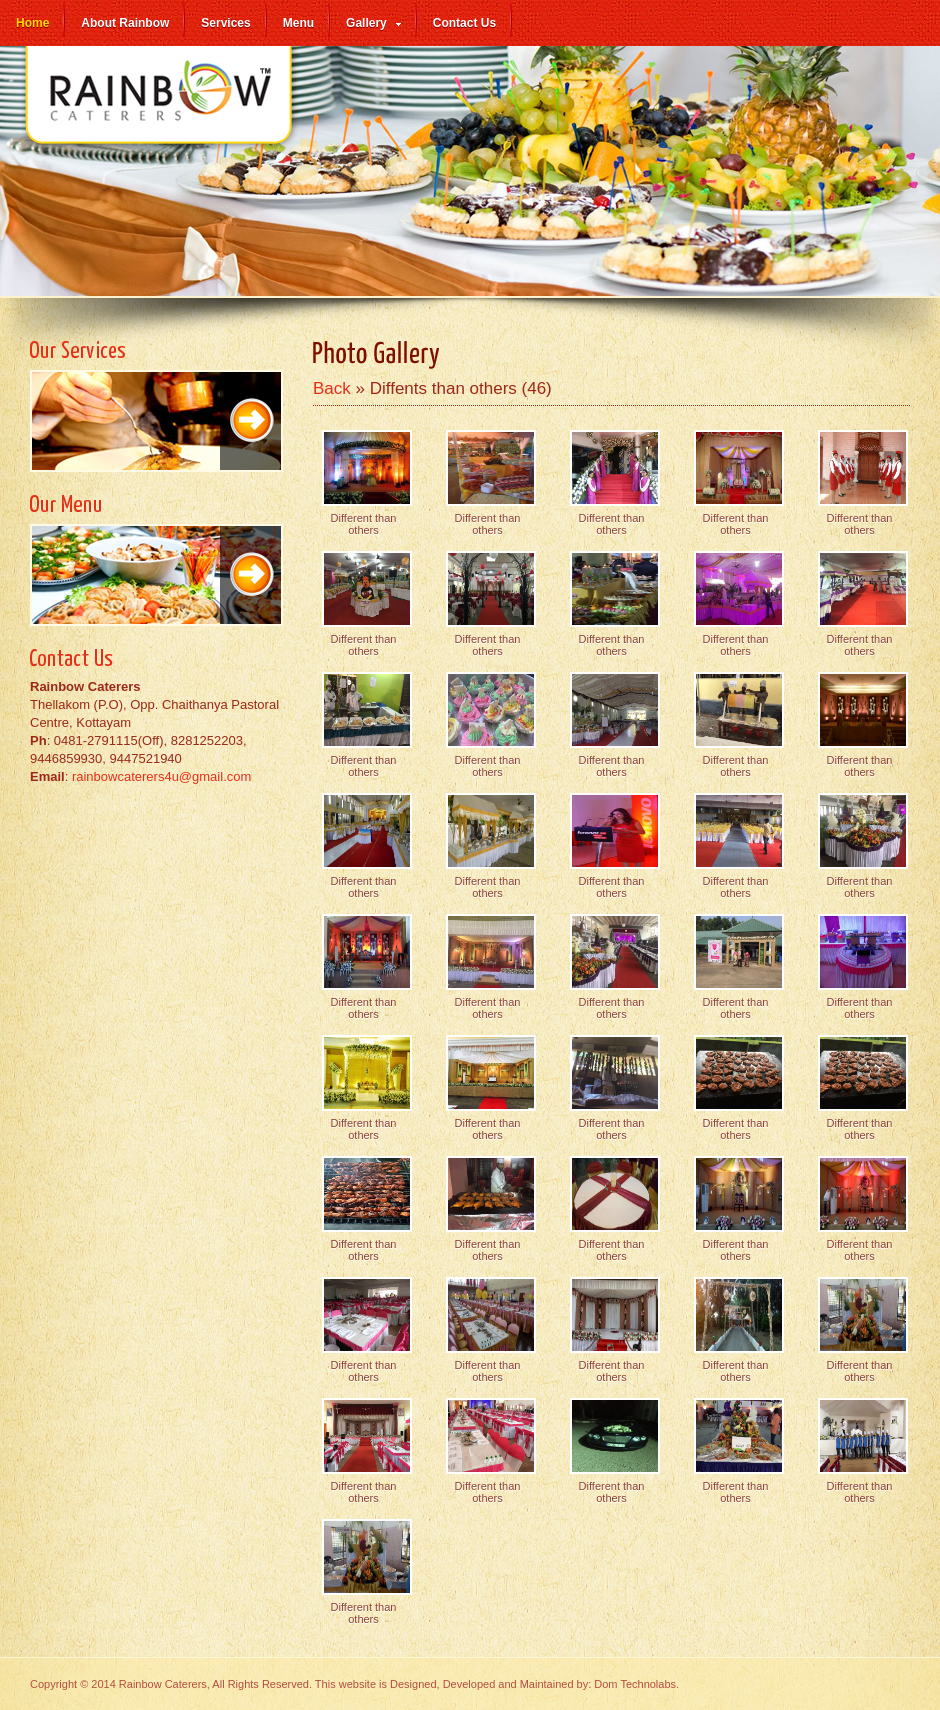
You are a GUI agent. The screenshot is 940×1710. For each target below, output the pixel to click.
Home (32, 23)
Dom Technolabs (635, 1684)
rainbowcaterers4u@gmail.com (161, 776)
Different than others (364, 524)
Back (332, 388)
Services (225, 23)
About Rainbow (125, 23)
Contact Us (464, 23)
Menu (298, 23)
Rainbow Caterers (160, 106)
